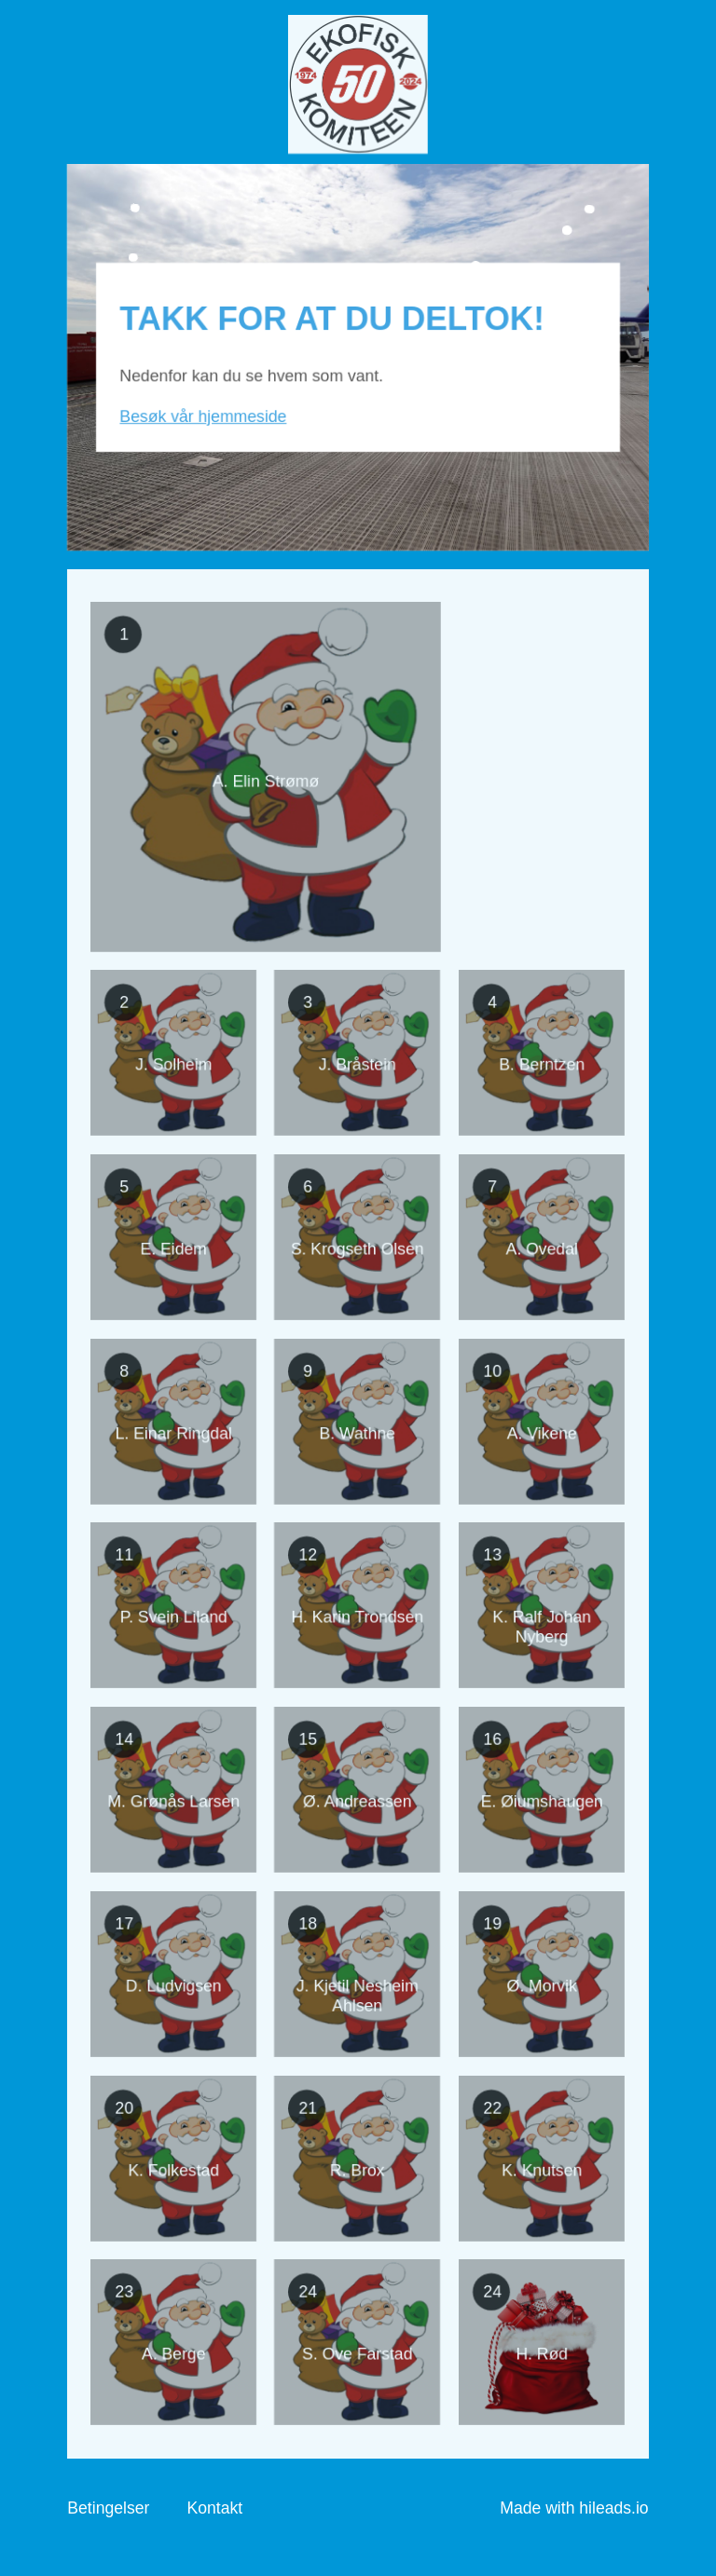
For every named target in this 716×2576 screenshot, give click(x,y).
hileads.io (613, 2508)
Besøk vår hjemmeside (202, 406)
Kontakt (214, 2508)
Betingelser (108, 2508)
